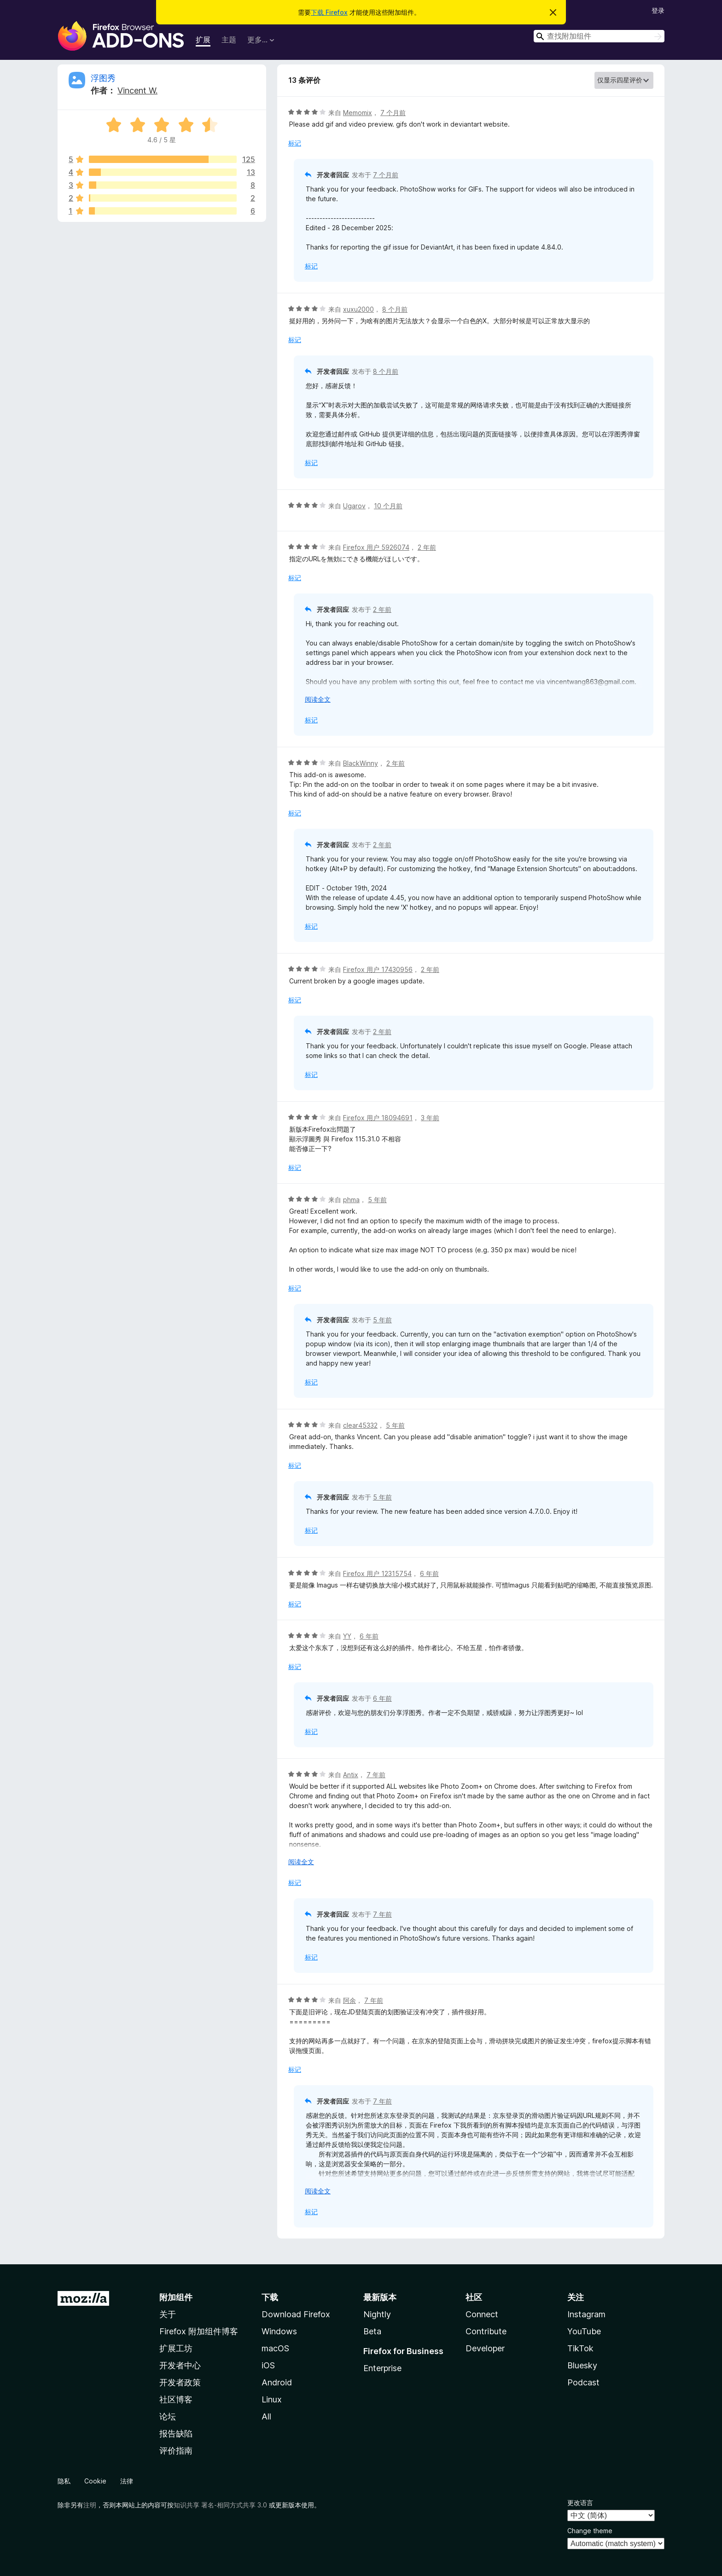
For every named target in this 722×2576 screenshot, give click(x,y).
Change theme (589, 2531)
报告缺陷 (175, 2433)
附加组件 (175, 2297)
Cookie (95, 2481)
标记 (294, 143)
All (266, 2416)
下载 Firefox (329, 12)
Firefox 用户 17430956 (378, 969)
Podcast (583, 2382)
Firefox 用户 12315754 (377, 1573)
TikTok (580, 2348)
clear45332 (360, 1425)
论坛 (167, 2416)
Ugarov (354, 506)
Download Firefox (296, 2314)
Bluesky (582, 2365)
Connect (482, 2314)
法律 (126, 2481)
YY (347, 1636)
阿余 (349, 2000)
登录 (658, 10)
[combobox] (599, 36)
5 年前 (377, 1200)
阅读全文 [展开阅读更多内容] (318, 699)
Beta (372, 2331)
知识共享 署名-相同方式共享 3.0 (220, 2505)
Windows (279, 2331)
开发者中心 (180, 2365)
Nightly (377, 2314)
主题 (228, 39)
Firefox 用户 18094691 (378, 1118)
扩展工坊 (175, 2348)
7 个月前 (393, 112)
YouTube (584, 2331)
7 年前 (376, 1775)
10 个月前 (388, 506)
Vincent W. (137, 90)
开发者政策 (180, 2382)
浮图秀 (103, 78)
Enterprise (382, 2368)
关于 (167, 2314)
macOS (275, 2348)
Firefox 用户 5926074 (376, 547)
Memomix (357, 112)
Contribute (486, 2331)
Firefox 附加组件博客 (198, 2331)
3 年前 (430, 1118)
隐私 (64, 2481)
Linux (272, 2399)
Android (277, 2382)
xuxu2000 (358, 309)
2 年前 (427, 547)
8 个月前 (395, 309)
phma (351, 1200)
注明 (89, 2505)
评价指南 (175, 2450)
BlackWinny (360, 763)
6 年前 (429, 1573)
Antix (350, 1775)
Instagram (586, 2314)
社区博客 (175, 2399)
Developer (485, 2348)
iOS (268, 2365)
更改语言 (580, 2502)
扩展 (203, 39)
